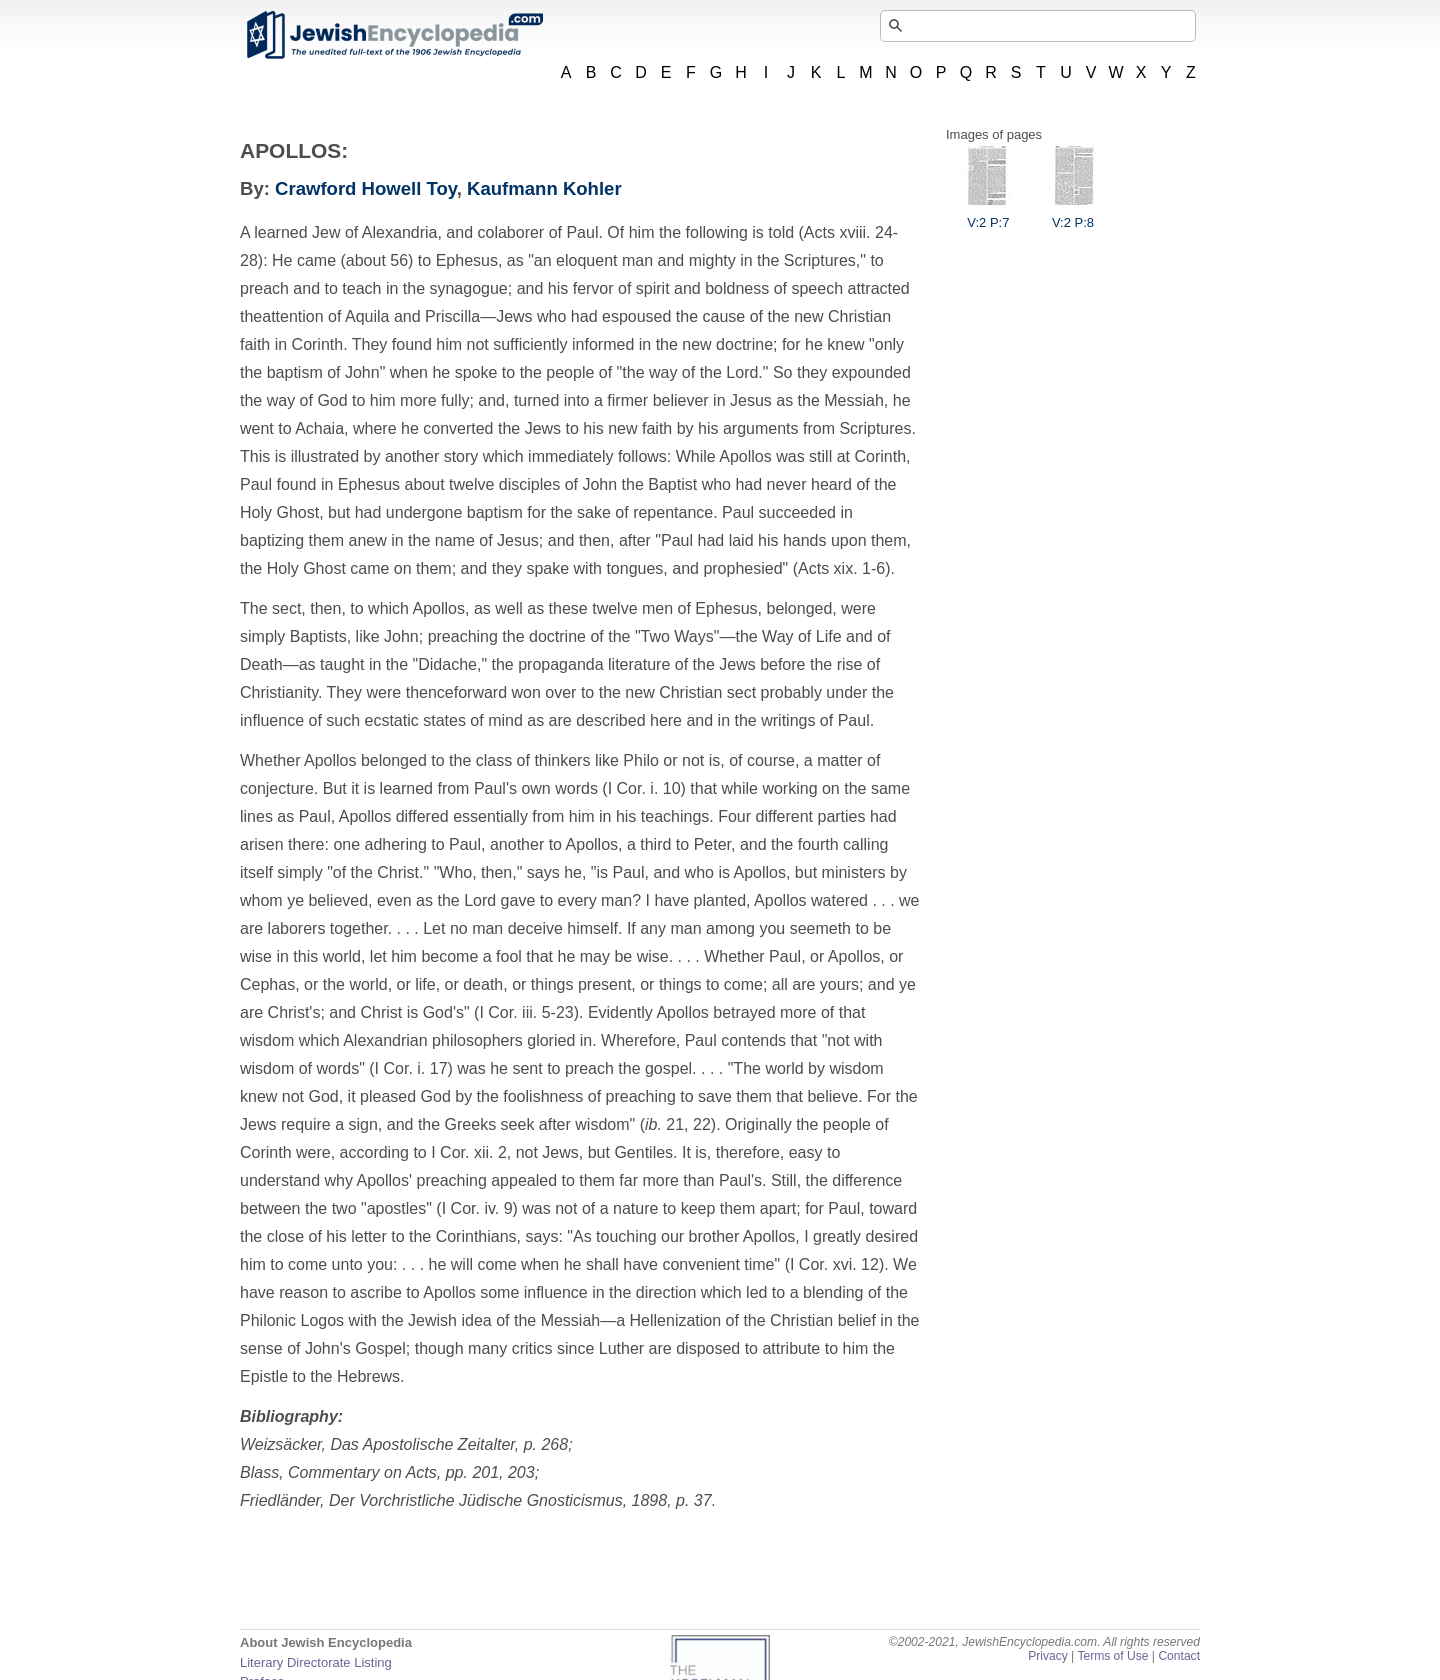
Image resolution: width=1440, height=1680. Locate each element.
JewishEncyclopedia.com (394, 35)
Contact (1179, 1656)
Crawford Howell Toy (366, 188)
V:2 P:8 (1073, 215)
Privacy (1048, 1656)
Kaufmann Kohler (544, 188)
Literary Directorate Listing (316, 1662)
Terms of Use (1112, 1656)
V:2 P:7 (988, 215)
